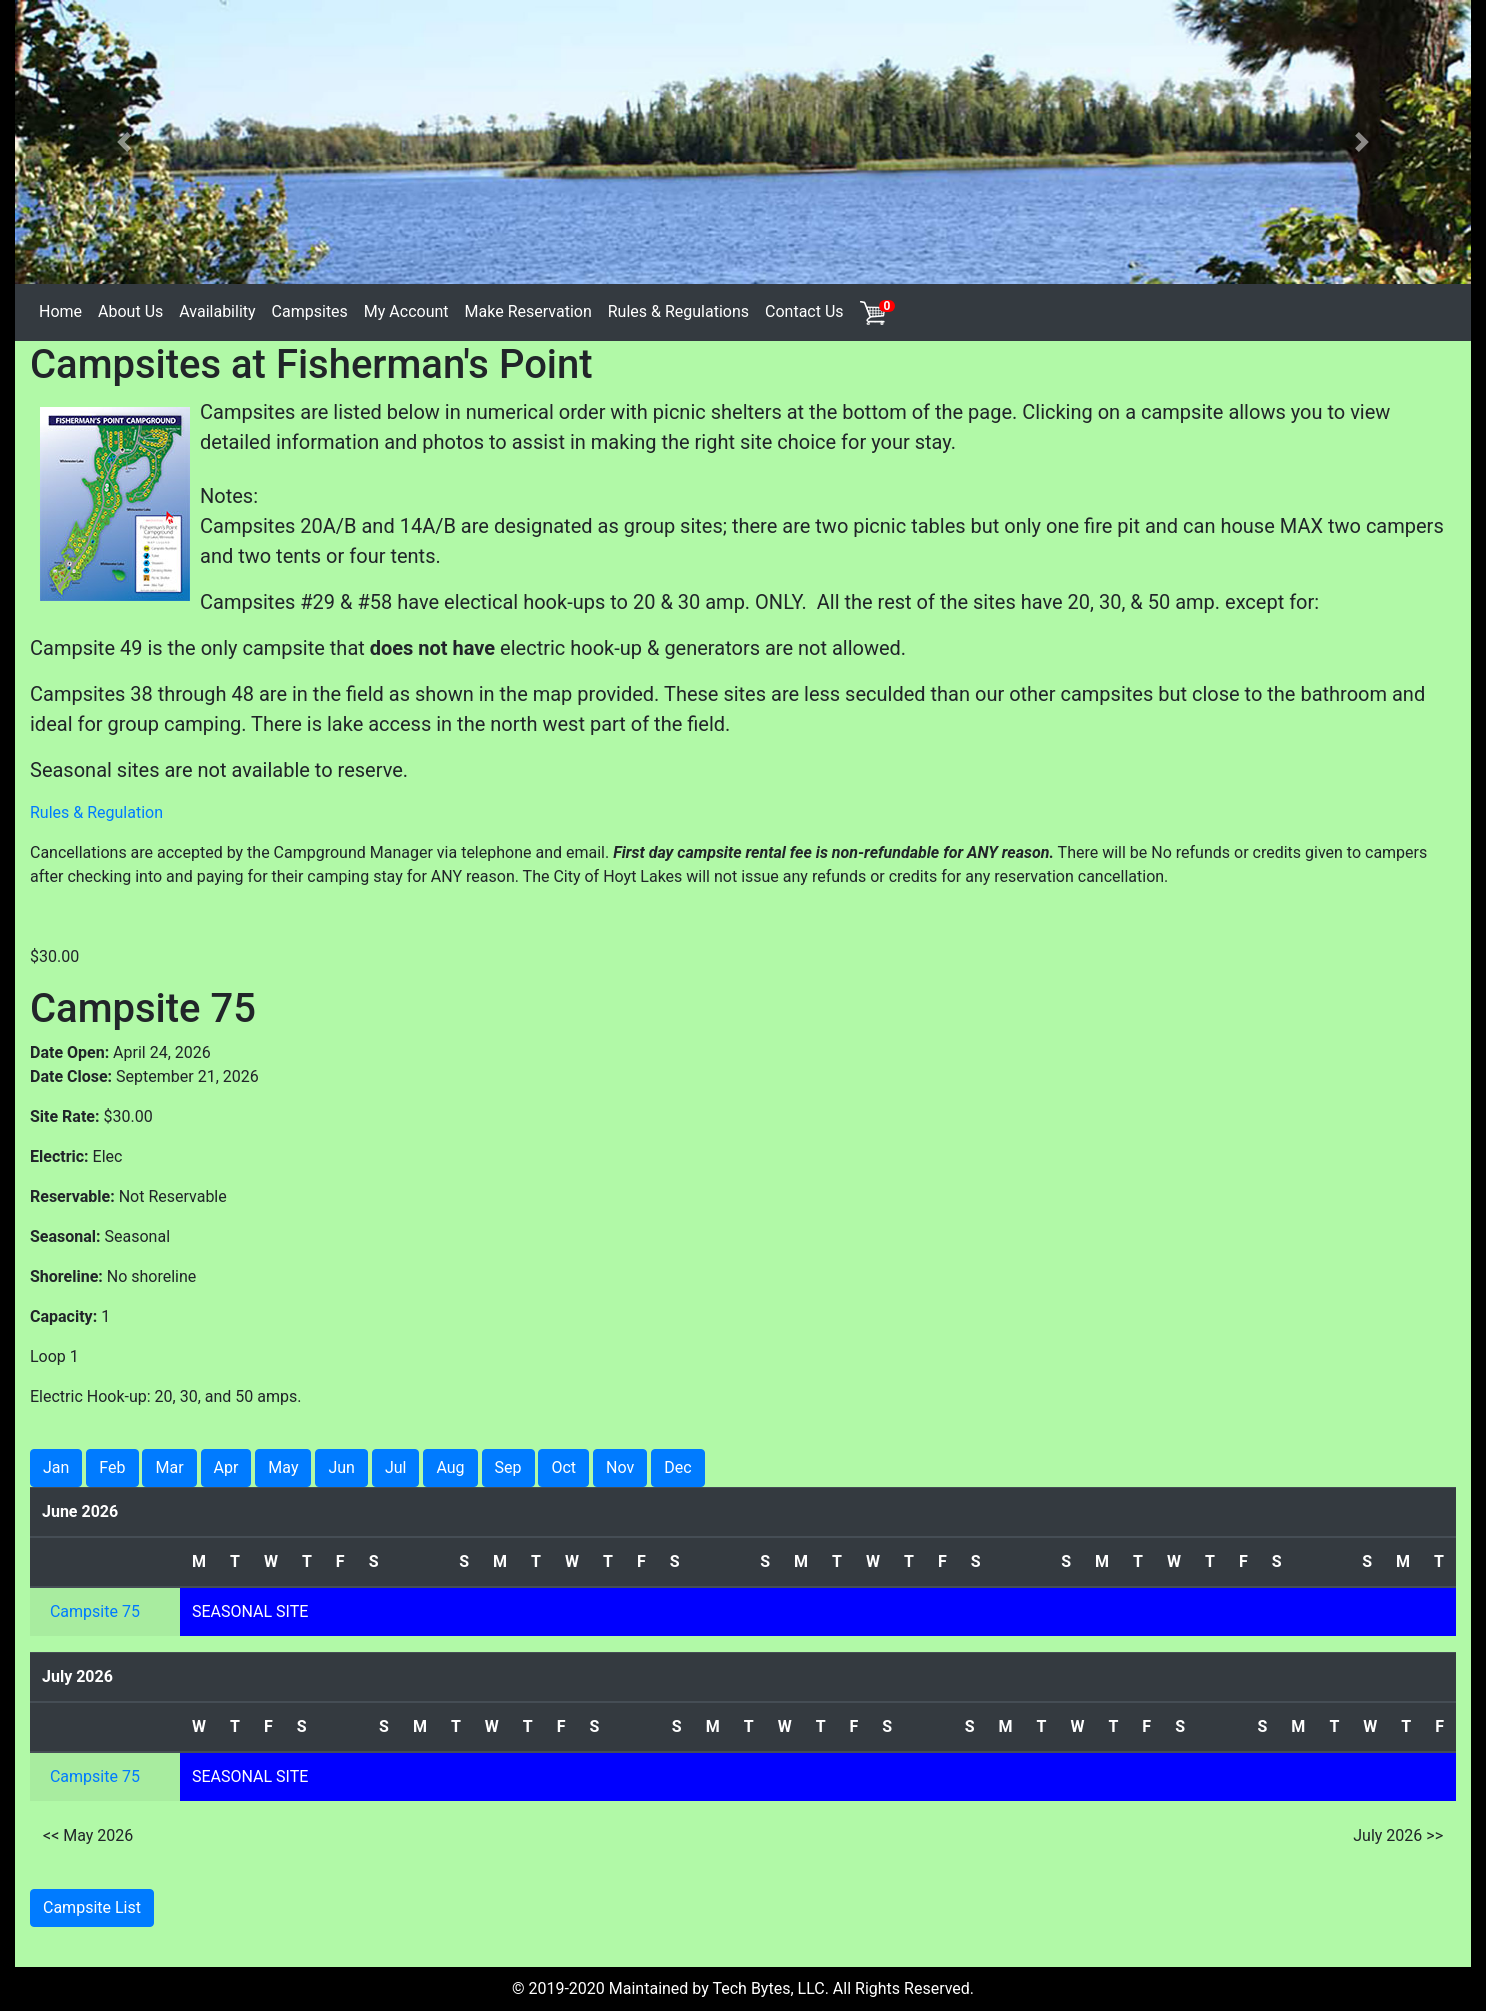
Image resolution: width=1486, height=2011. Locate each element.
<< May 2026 (88, 1835)
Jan (56, 1467)
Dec (677, 1467)
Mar (169, 1467)
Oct (563, 1467)
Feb (112, 1467)
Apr (226, 1467)
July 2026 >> (1398, 1835)
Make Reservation (528, 311)
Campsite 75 (95, 1611)
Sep (508, 1467)
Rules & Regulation (96, 812)
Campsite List (92, 1907)
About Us (130, 311)
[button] (124, 142)
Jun (341, 1467)
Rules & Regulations (678, 311)
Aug (450, 1467)
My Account (406, 311)
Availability (217, 311)
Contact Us (804, 311)
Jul (396, 1467)
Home (60, 311)
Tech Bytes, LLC (768, 1988)
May (283, 1467)
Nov (620, 1467)
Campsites (310, 311)
